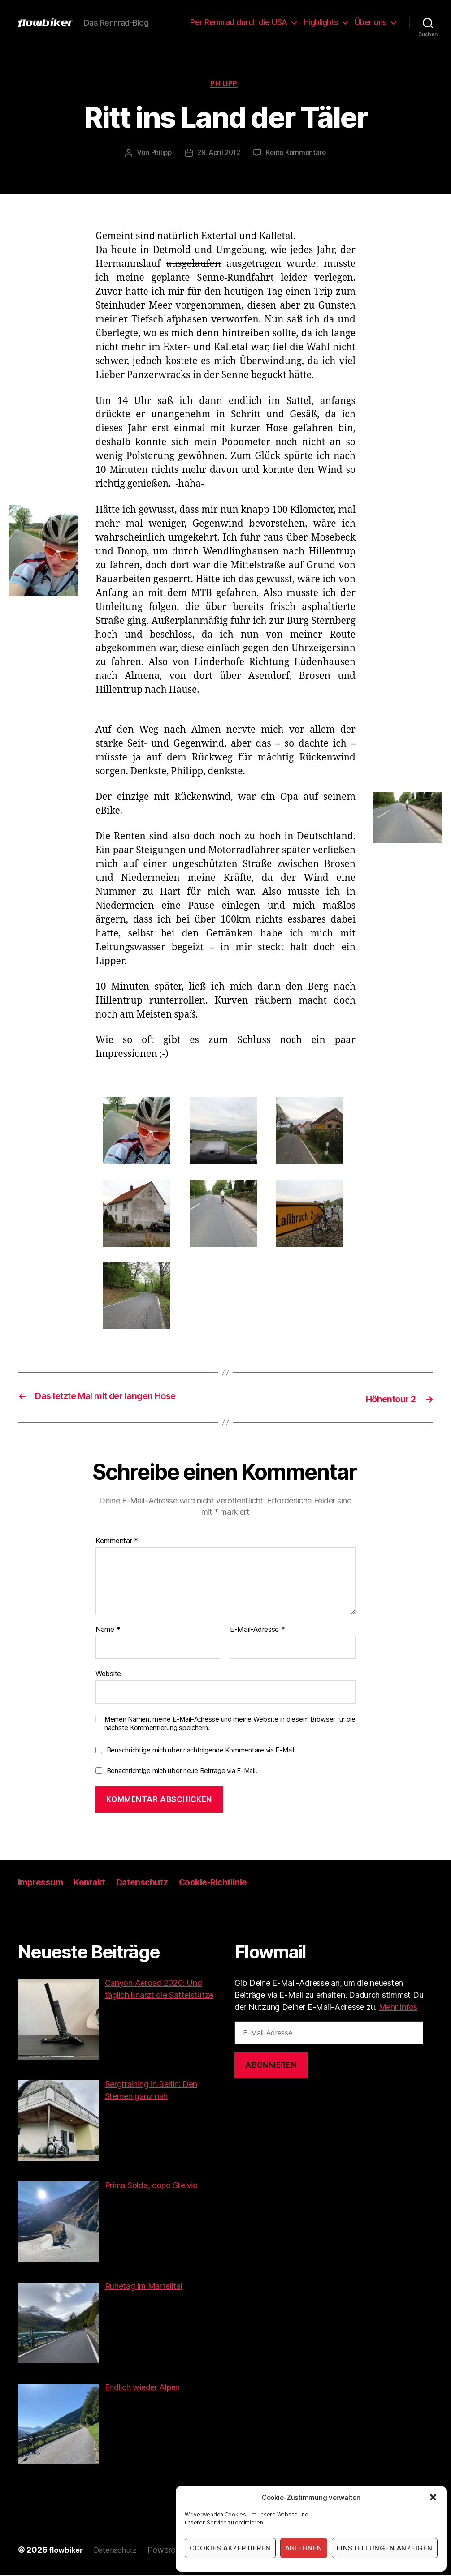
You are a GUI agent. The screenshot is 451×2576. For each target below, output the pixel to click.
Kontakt (94, 1882)
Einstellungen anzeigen (385, 2548)
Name (107, 1630)
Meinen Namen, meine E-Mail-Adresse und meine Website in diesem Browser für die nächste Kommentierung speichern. (230, 1724)
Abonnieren (270, 2065)
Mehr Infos (398, 2007)
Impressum (42, 1882)
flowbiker (67, 2550)
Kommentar (116, 1542)
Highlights (321, 22)
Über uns (371, 22)
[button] (433, 2497)
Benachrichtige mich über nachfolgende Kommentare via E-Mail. (201, 1751)
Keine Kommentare (298, 154)
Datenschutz (149, 1882)
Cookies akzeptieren (230, 2548)
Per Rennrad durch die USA (238, 22)
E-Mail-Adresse (257, 1630)
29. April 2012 (218, 154)
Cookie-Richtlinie (224, 1882)
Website (108, 1674)
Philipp (225, 85)
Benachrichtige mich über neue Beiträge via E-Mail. (182, 1771)
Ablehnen (303, 2548)
